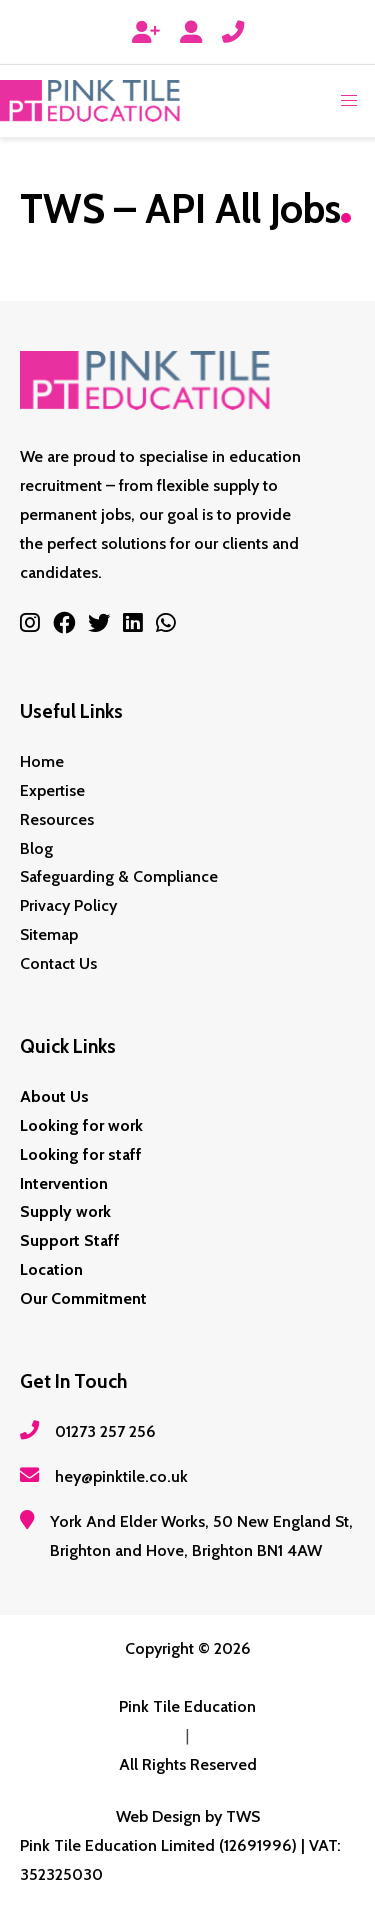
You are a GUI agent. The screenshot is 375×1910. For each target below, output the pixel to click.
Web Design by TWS (188, 1816)
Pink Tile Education (187, 1706)
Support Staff (70, 1240)
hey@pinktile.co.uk (121, 1476)
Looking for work (81, 1125)
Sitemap (49, 934)
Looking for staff (81, 1154)
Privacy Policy (68, 905)
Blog (36, 848)
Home (42, 761)
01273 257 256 (105, 1431)
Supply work (65, 1211)
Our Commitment (83, 1298)
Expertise (52, 790)
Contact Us (58, 963)
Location (51, 1269)
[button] (349, 101)
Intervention (64, 1183)
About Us (54, 1096)
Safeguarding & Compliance (119, 876)
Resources (57, 819)
